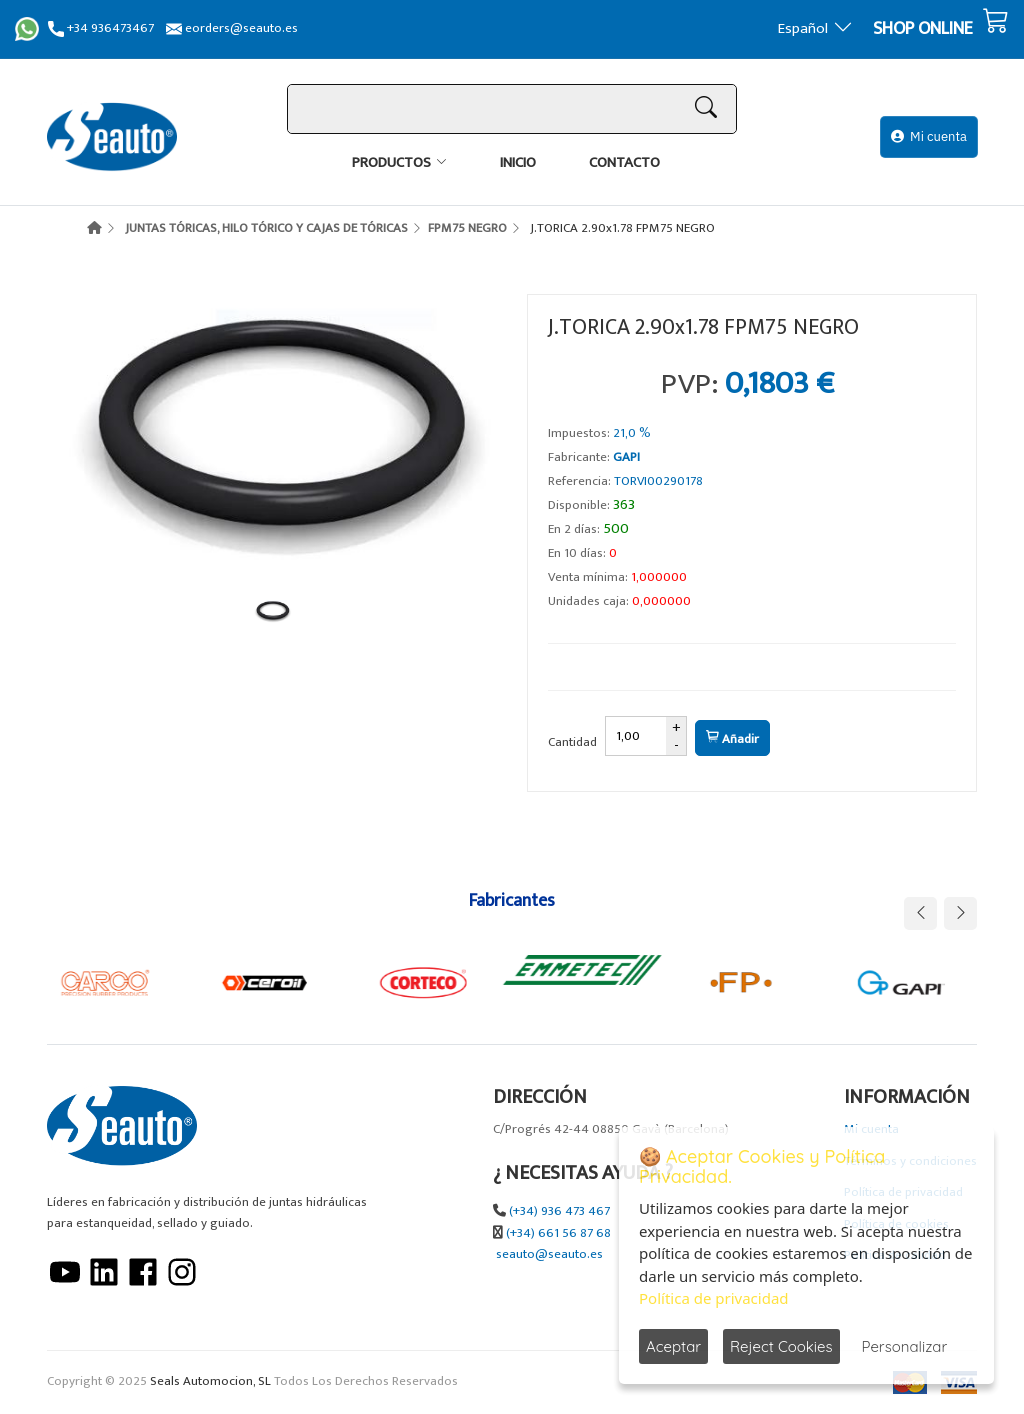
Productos (391, 162)
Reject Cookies (781, 1346)
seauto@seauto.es (549, 1254)
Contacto (624, 162)
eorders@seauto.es (232, 28)
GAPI (626, 457)
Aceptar (673, 1346)
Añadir (732, 739)
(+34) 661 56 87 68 (558, 1233)
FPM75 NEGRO (467, 228)
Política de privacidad (714, 1298)
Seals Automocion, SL (210, 1381)
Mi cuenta (929, 136)
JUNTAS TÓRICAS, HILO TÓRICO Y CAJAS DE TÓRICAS (266, 228)
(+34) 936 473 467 (559, 1211)
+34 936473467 (101, 28)
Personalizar (905, 1346)
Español (815, 28)
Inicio (518, 162)
